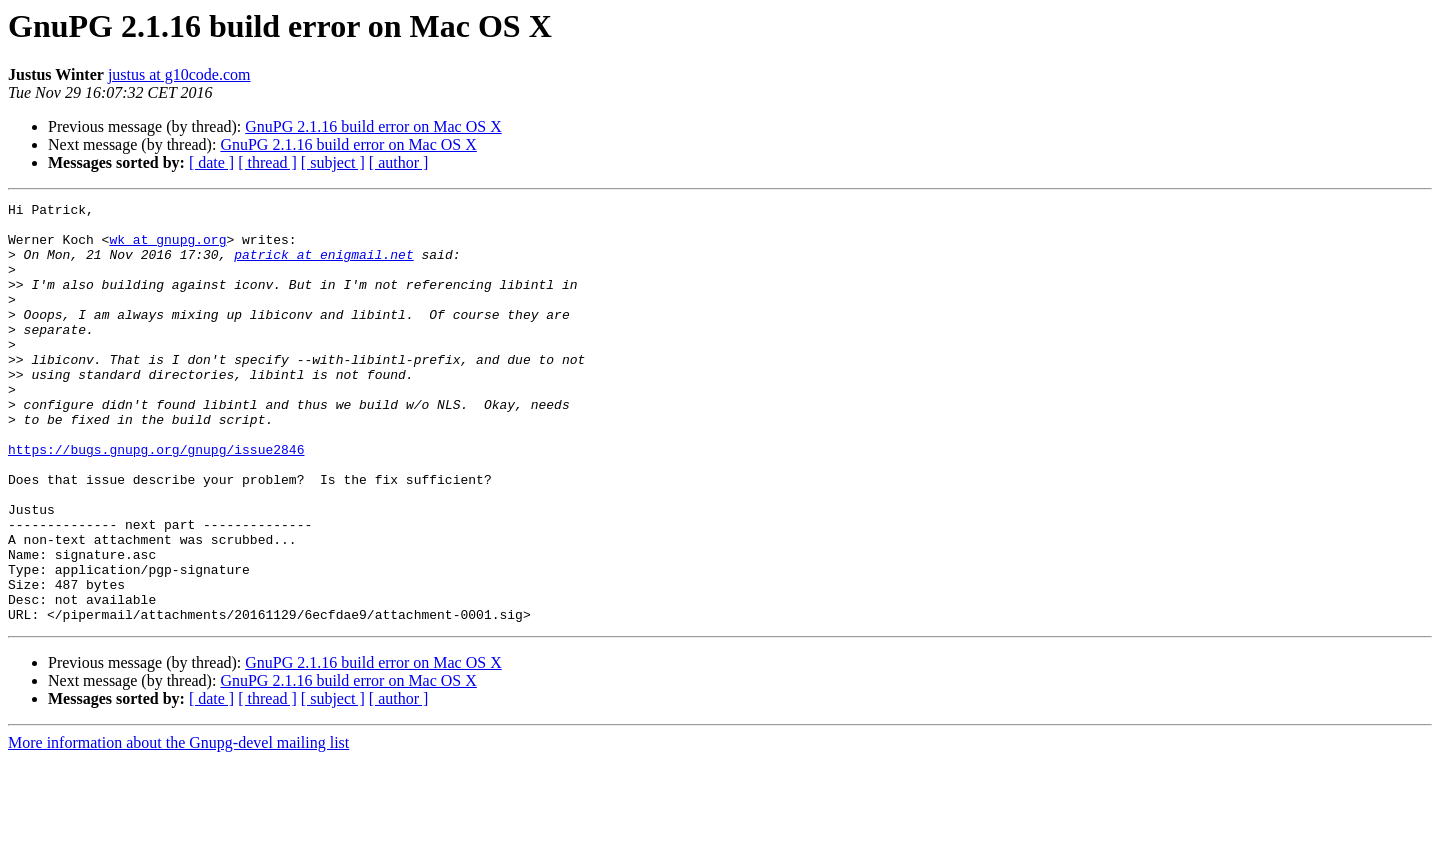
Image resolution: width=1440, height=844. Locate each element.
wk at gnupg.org (167, 248)
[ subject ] (333, 162)
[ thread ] (267, 162)
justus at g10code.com (179, 74)
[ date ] (211, 162)
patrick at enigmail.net (323, 266)
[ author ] (399, 162)
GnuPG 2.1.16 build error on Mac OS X (373, 126)
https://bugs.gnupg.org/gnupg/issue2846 (156, 500)
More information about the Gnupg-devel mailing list (178, 826)
